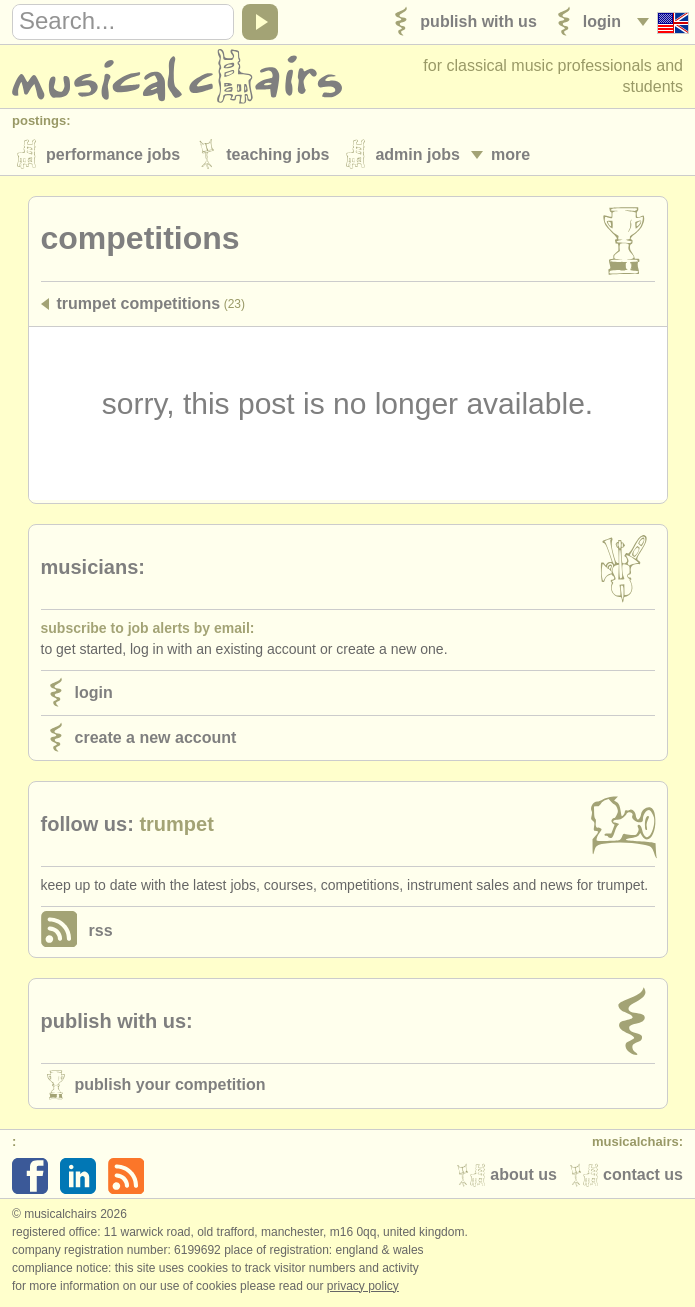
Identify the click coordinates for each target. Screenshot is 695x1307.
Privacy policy (363, 1286)
